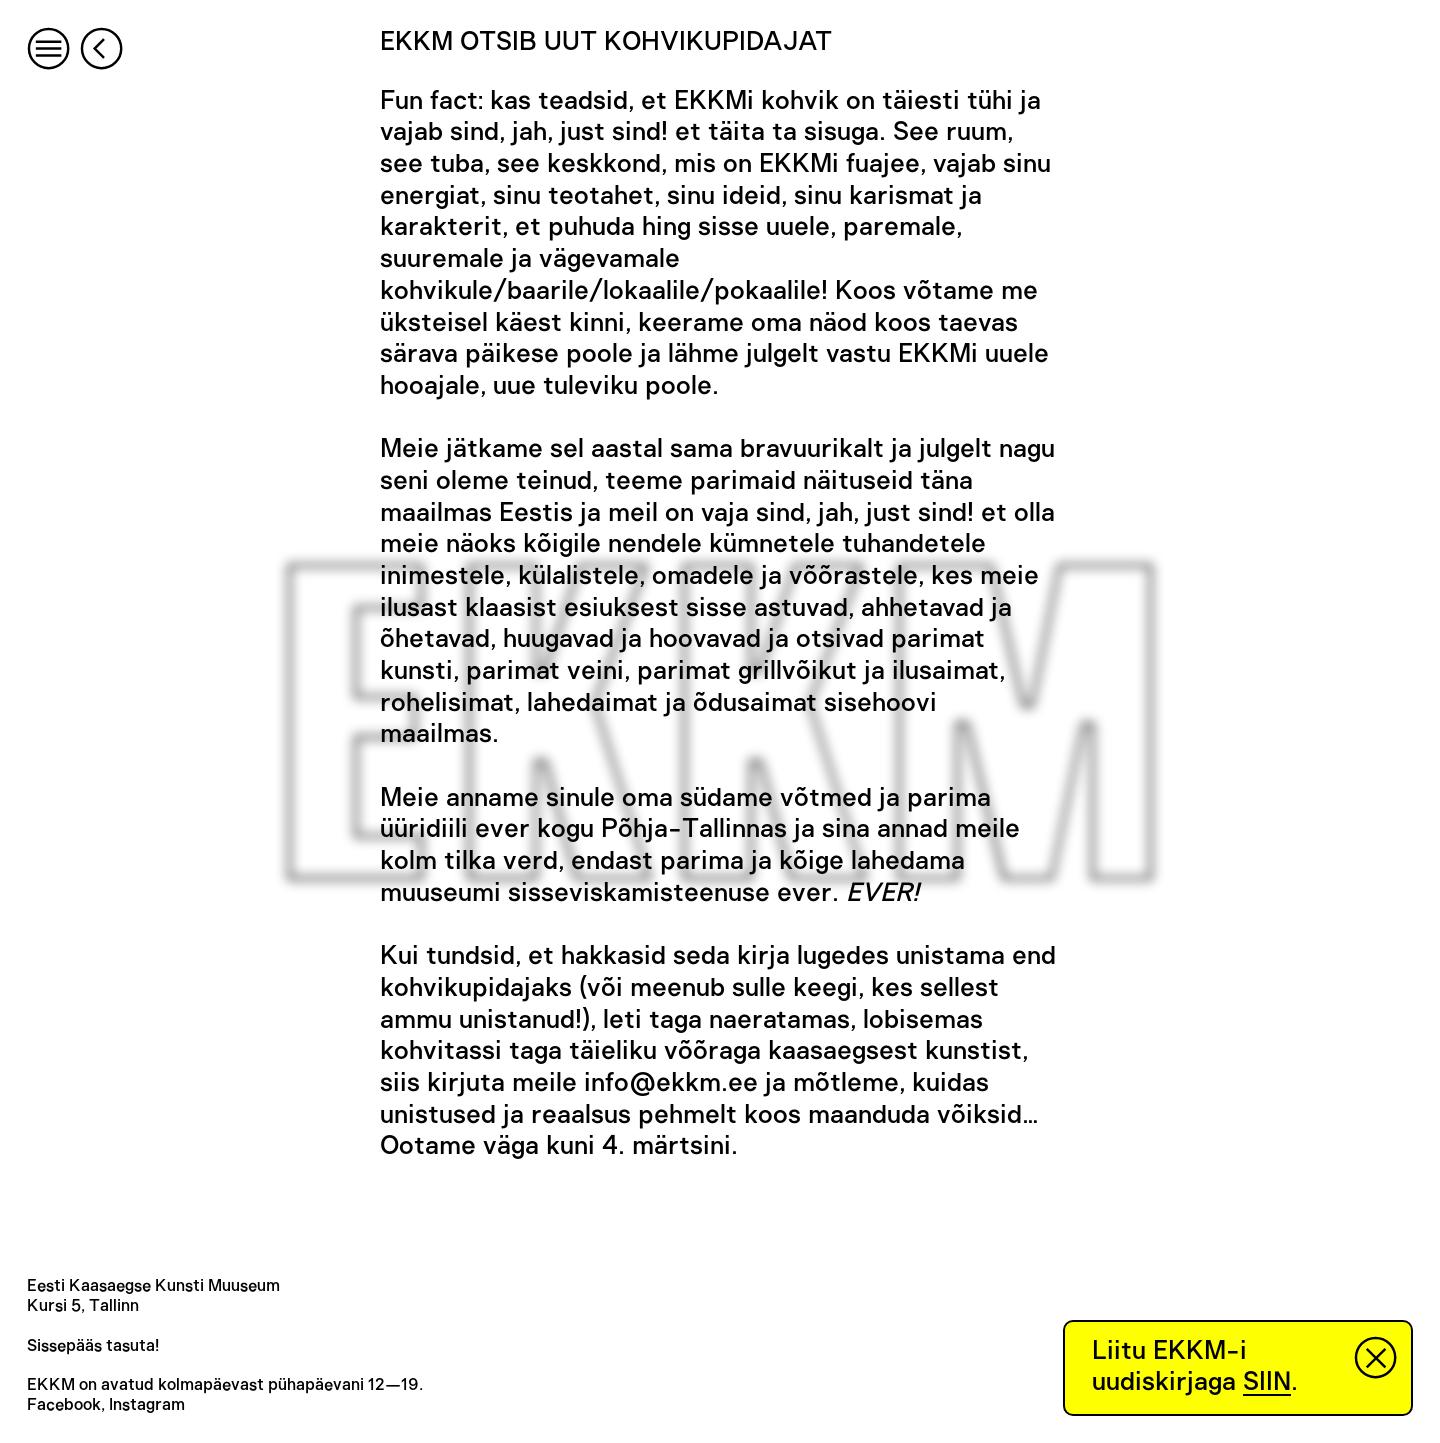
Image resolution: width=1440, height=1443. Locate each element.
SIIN (1267, 1382)
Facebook (64, 1405)
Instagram (147, 1405)
